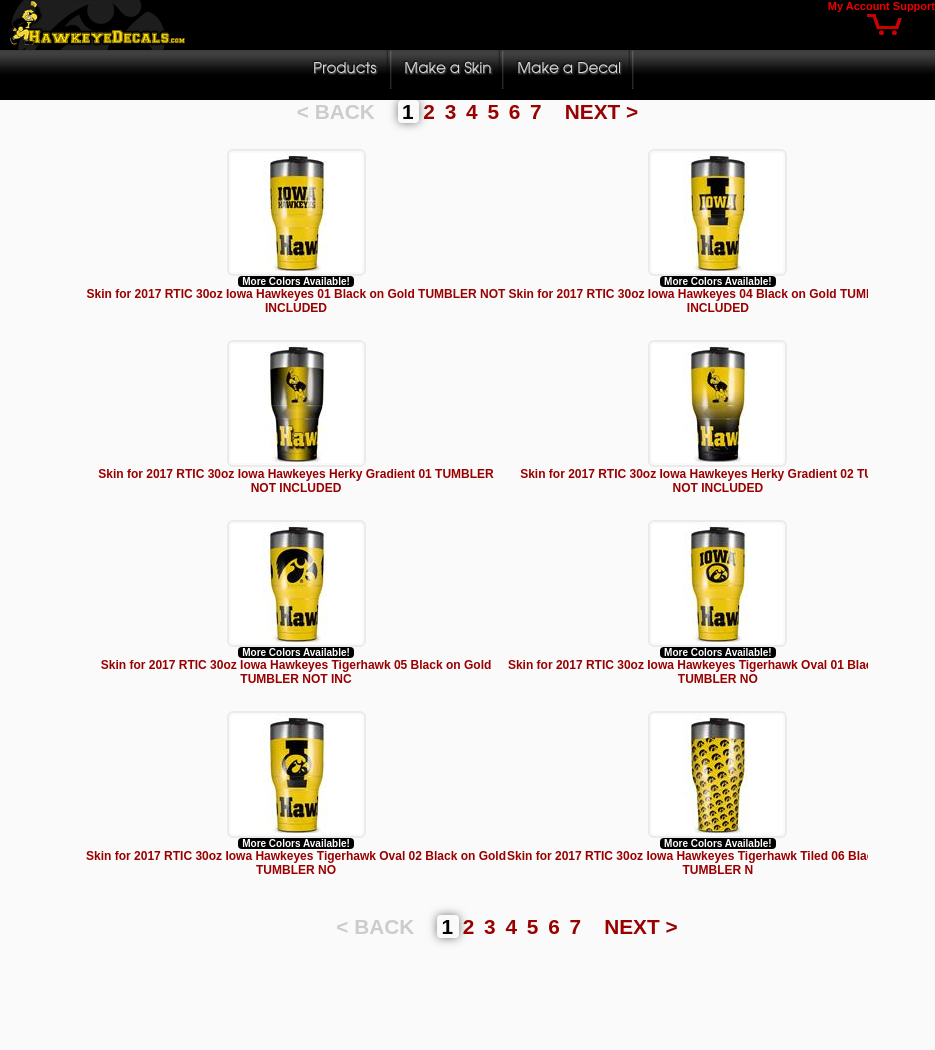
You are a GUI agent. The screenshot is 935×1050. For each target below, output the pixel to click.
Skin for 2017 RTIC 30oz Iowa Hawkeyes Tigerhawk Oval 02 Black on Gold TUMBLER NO (296, 863)
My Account (859, 6)
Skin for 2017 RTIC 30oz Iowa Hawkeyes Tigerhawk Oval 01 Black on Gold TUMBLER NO (718, 672)
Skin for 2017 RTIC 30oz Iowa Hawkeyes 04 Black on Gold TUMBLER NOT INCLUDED (717, 301)
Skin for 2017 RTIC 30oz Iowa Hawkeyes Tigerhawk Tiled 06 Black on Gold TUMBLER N (718, 863)
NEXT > (601, 111)
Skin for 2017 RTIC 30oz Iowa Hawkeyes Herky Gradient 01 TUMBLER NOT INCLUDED (295, 481)
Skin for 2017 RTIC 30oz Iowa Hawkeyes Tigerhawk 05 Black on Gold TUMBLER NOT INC (296, 672)
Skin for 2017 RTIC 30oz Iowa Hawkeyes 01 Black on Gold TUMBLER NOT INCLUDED (296, 301)
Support (914, 6)
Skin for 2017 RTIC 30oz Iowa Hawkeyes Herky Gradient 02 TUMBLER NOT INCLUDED (717, 481)
